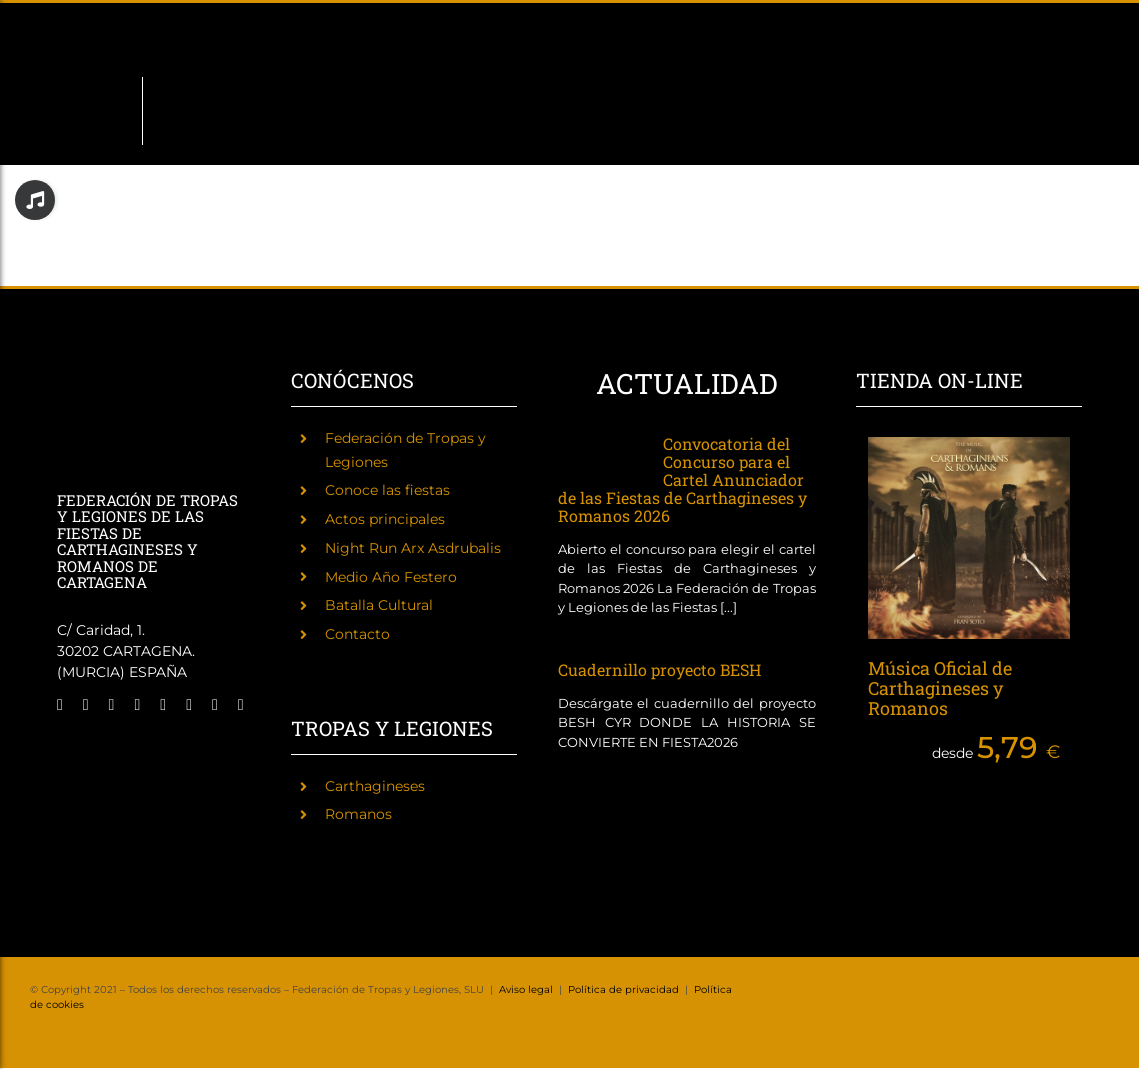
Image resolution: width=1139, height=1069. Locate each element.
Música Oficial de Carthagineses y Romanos (940, 688)
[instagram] (112, 705)
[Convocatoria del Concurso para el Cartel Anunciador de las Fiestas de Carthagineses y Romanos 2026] (600, 456)
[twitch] (137, 705)
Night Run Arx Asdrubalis (413, 548)
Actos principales (385, 519)
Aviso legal (526, 989)
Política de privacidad (623, 989)
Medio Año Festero (391, 577)
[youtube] (189, 705)
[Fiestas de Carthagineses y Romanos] (86, 750)
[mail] (215, 705)
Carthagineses (375, 786)
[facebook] (60, 705)
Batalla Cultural (379, 605)
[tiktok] (163, 705)
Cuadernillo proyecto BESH (659, 669)
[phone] (241, 705)
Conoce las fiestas (387, 490)
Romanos (358, 814)
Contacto (357, 634)
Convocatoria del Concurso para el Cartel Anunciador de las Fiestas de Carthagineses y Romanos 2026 (682, 479)
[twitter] (86, 705)
